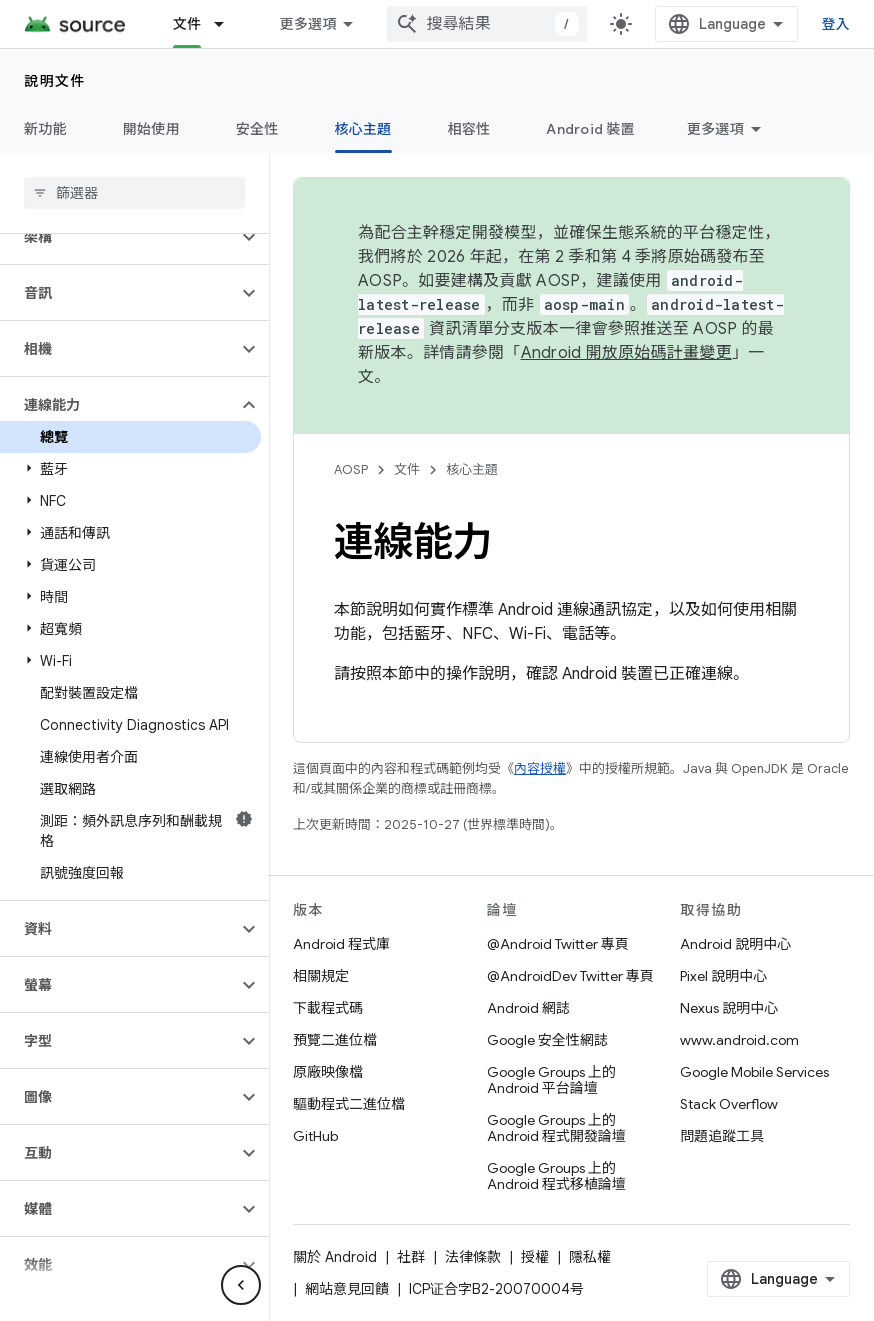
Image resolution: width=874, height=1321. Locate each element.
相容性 (469, 129)
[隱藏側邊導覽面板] (241, 1285)
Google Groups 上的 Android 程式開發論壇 (556, 1128)
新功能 (45, 129)
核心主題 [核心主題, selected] (363, 129)
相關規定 (321, 976)
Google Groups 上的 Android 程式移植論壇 (556, 1176)
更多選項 (715, 129)
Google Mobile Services (754, 1072)
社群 (411, 1257)
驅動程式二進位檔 (349, 1104)
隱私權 (590, 1257)
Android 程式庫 (341, 944)
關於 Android (335, 1257)
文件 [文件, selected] (187, 24)
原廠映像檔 (328, 1072)
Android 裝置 (590, 129)
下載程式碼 (328, 1008)
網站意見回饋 (347, 1289)
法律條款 (473, 1257)
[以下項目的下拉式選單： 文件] (228, 24)
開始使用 (151, 129)
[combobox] (487, 24)
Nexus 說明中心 (729, 1008)
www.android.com (739, 1040)
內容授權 (540, 768)
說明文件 (55, 81)
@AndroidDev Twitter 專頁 (570, 976)
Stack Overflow (729, 1104)
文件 (407, 469)
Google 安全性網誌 (547, 1040)
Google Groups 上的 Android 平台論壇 (551, 1080)
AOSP (351, 469)
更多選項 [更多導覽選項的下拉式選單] (307, 24)
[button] (118, 237)
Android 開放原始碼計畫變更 (626, 353)
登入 (836, 24)
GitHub (315, 1136)
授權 (535, 1257)
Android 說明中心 (735, 944)
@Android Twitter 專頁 (558, 944)
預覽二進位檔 (335, 1040)
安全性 (257, 129)
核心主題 (472, 469)
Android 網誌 (528, 1008)
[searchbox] (134, 193)
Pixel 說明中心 (723, 976)
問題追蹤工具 (722, 1136)
